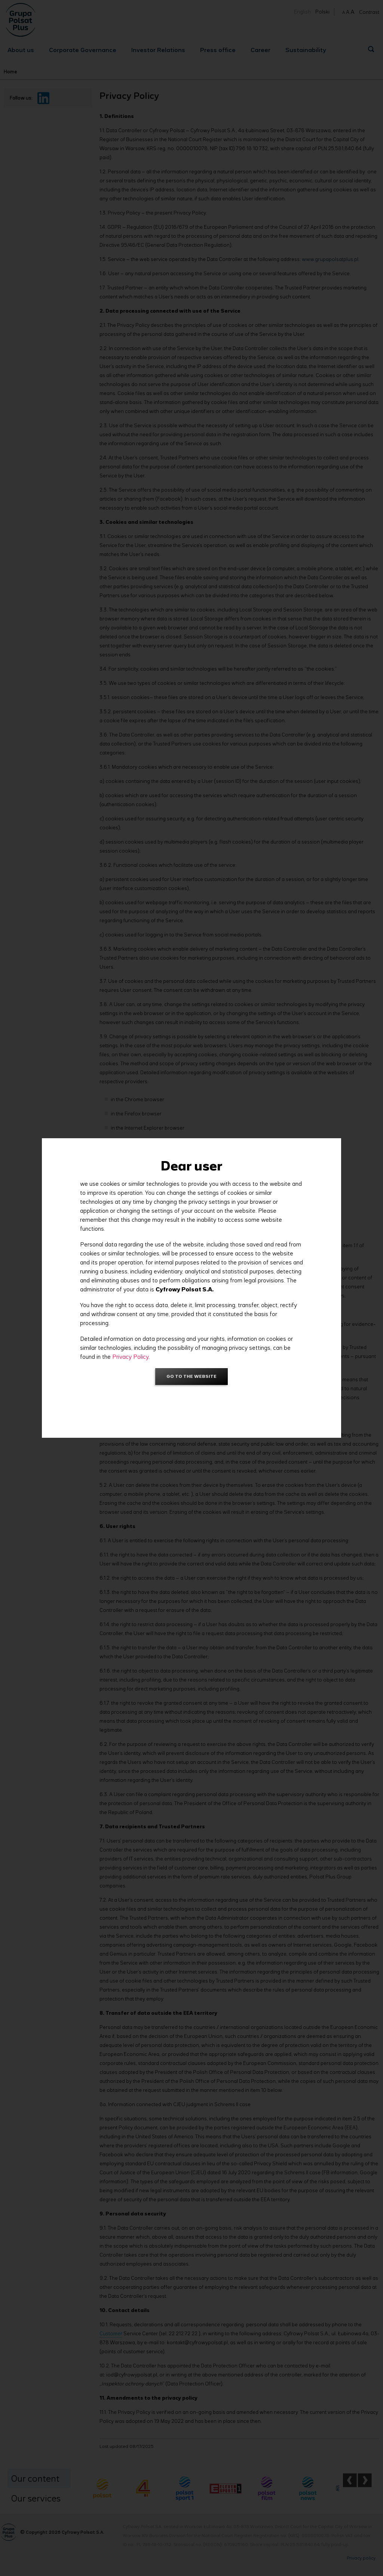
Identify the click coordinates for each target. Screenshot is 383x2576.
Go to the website (191, 1376)
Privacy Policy (130, 1357)
